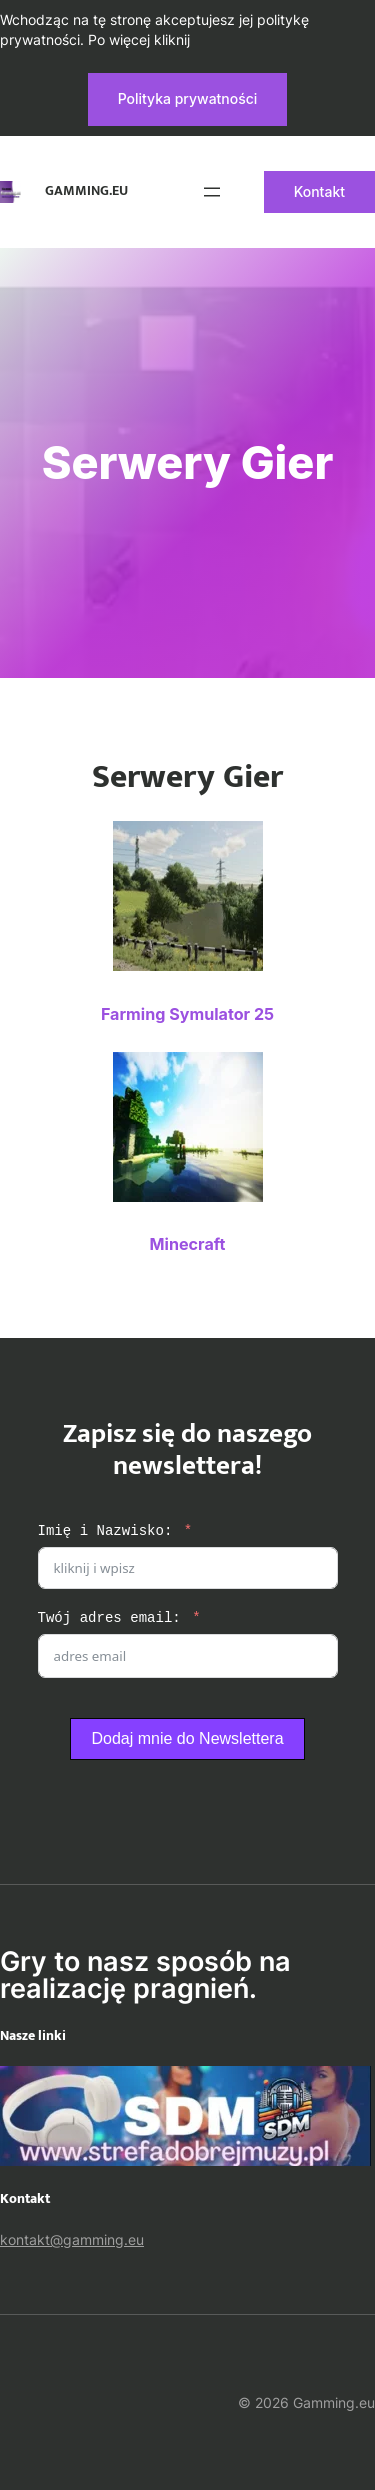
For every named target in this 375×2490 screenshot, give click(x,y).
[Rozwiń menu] (212, 192)
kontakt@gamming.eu (72, 2239)
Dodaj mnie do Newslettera (187, 1738)
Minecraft (188, 1244)
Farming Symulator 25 (187, 1014)
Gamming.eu (86, 191)
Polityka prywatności (188, 98)
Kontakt (319, 191)
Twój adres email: (109, 1618)
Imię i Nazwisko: (105, 1531)
